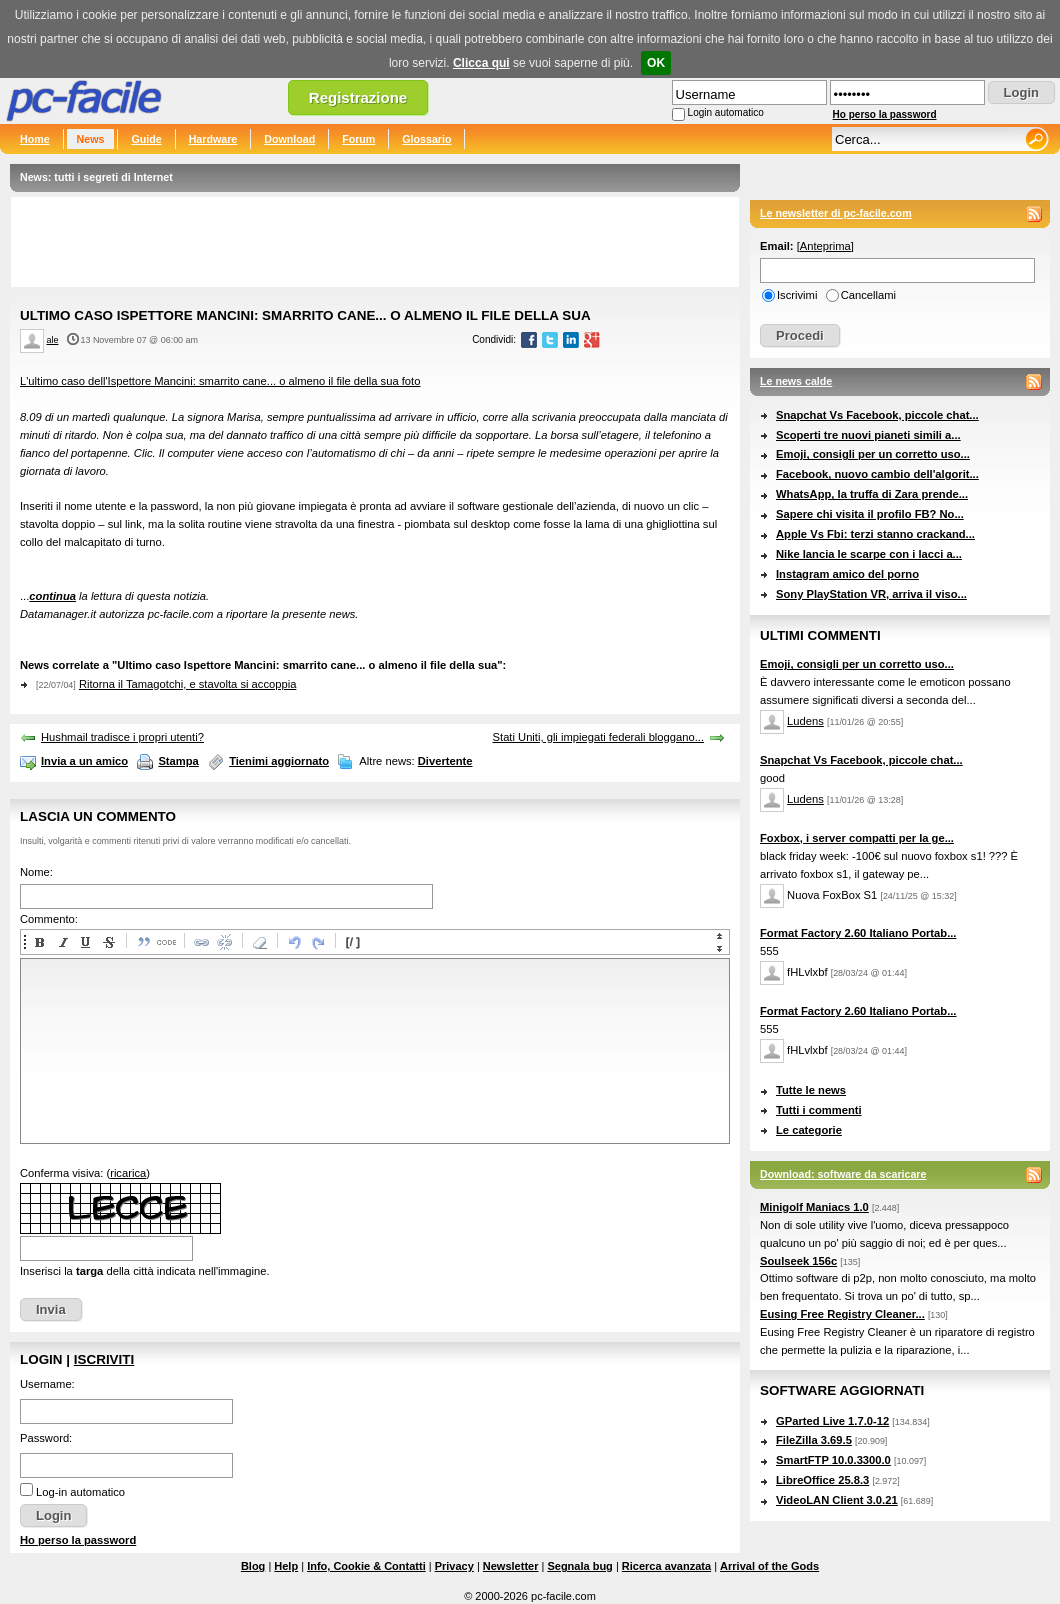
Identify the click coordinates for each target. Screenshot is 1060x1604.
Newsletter (511, 1566)
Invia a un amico (84, 761)
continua (52, 596)
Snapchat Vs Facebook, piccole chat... (877, 415)
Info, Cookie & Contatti (366, 1566)
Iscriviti (104, 1359)
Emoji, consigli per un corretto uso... (873, 454)
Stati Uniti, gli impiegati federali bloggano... (598, 737)
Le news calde (796, 381)
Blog (253, 1566)
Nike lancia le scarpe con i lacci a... (869, 554)
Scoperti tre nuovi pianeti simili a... (868, 435)
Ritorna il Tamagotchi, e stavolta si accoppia (187, 684)
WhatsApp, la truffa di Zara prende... (872, 494)
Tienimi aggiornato (279, 761)
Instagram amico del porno (847, 574)
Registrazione (358, 97)
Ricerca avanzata (666, 1566)
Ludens (805, 721)
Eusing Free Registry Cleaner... (842, 1314)
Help (286, 1566)
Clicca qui (481, 63)
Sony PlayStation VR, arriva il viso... (871, 594)
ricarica (128, 1173)
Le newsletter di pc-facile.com (836, 213)
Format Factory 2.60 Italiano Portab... (858, 933)
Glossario (426, 139)
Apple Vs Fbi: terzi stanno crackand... (875, 534)
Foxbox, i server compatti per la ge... (857, 838)
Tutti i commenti (819, 1110)
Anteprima (825, 246)
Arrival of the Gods (769, 1566)
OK (656, 63)
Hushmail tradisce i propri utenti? (122, 737)
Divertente (445, 761)
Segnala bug (579, 1566)
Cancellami (868, 295)
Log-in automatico (80, 1492)
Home (35, 139)
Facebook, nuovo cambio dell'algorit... (877, 474)
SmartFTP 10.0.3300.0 (833, 1460)
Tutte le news (811, 1090)
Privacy (454, 1566)
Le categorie (809, 1130)
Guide (146, 139)
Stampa (178, 761)
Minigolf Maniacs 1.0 (814, 1207)
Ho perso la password (885, 114)
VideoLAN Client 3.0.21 (837, 1500)
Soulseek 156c (798, 1261)
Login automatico (726, 112)
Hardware (213, 139)
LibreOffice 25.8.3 (822, 1480)
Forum (358, 139)
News (91, 139)
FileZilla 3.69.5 (814, 1440)
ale (53, 340)
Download (289, 139)
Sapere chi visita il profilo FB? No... (870, 514)
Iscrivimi (797, 295)
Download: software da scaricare (843, 1174)
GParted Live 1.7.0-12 (832, 1421)
